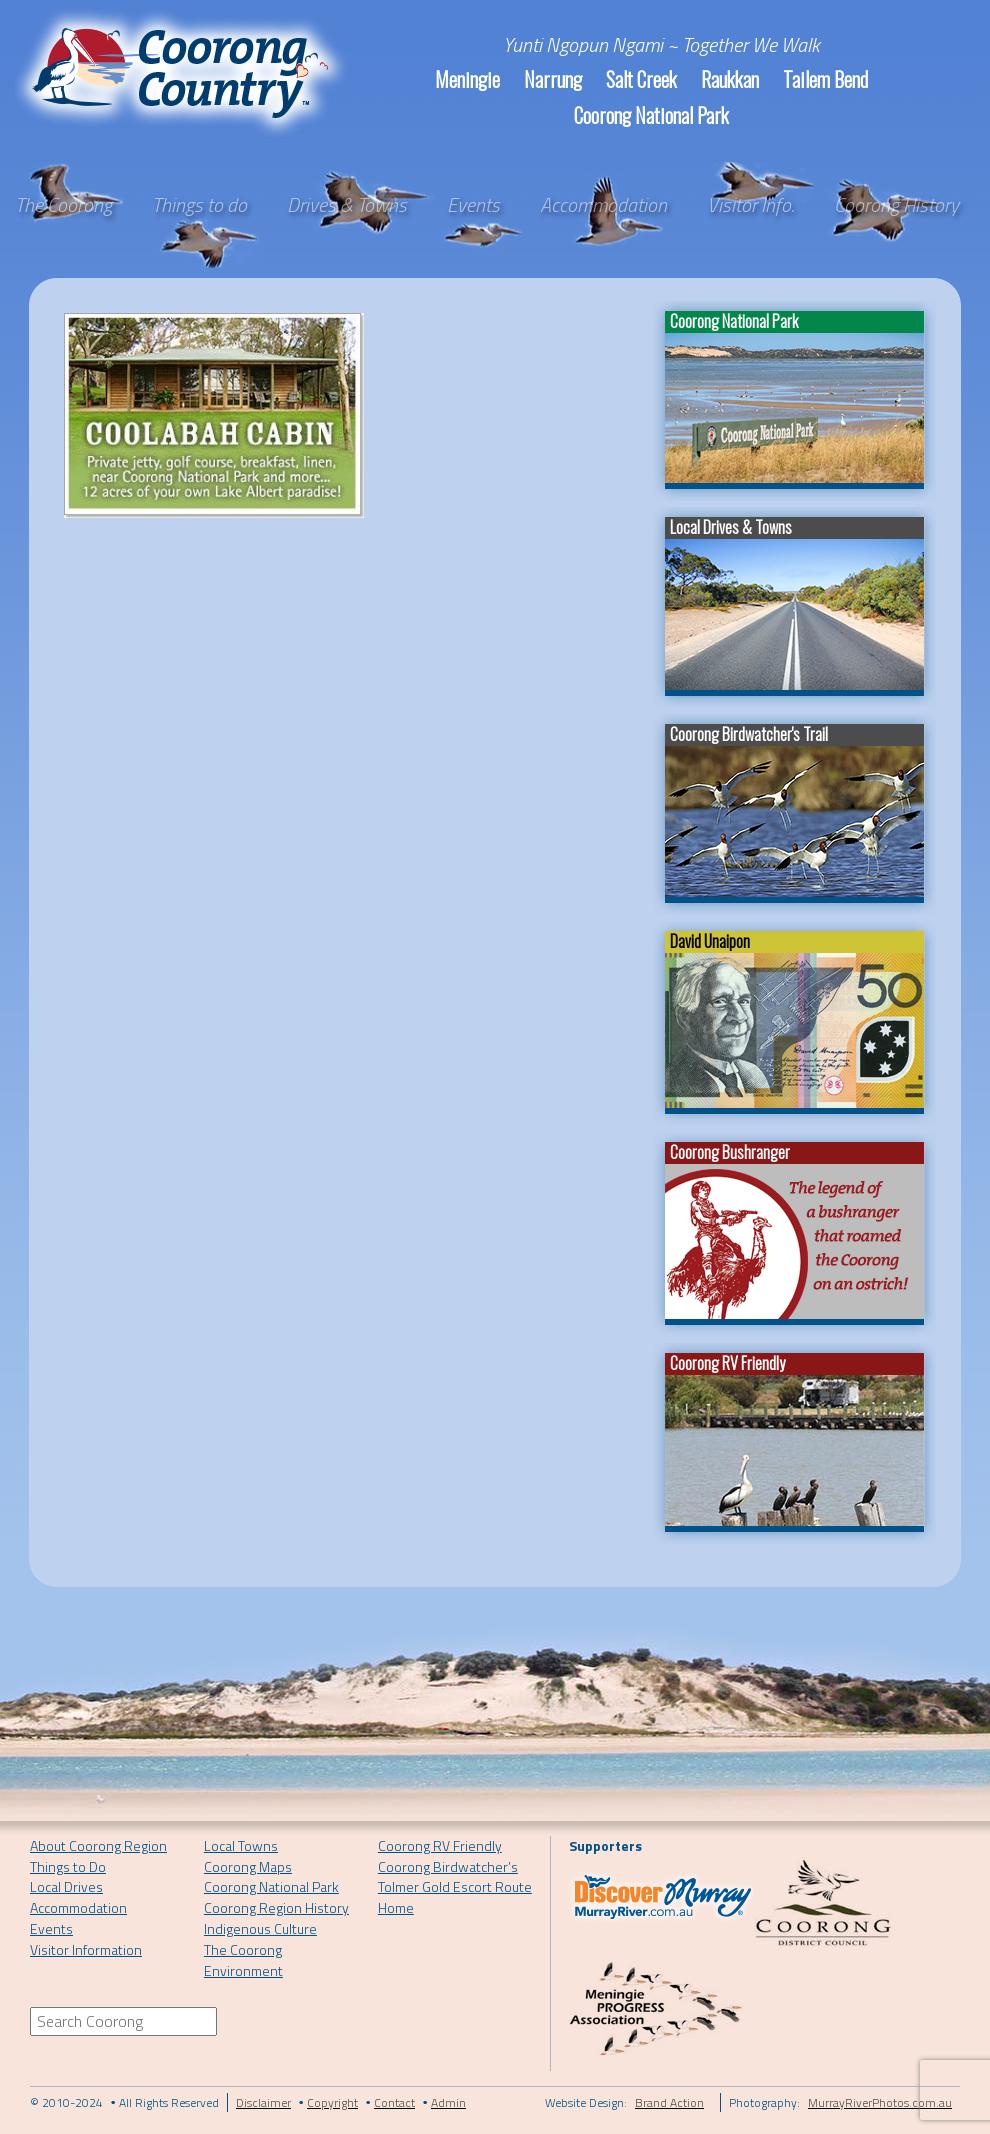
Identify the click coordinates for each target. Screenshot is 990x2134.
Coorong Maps (248, 1866)
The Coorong (63, 205)
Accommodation (603, 205)
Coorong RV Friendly (440, 1845)
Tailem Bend (825, 79)
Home (396, 1907)
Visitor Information (86, 1949)
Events (473, 205)
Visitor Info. (750, 205)
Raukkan (730, 79)
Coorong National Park (651, 115)
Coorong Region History (276, 1907)
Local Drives (66, 1886)
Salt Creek (641, 79)
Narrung (553, 79)
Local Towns (241, 1845)
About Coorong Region (98, 1845)
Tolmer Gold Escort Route (455, 1886)
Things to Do (68, 1866)
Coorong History (896, 205)
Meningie (467, 79)
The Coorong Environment (243, 1960)
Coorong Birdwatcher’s (448, 1866)
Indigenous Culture (260, 1928)
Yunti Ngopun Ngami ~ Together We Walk (661, 44)
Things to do (199, 205)
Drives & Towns (347, 205)
